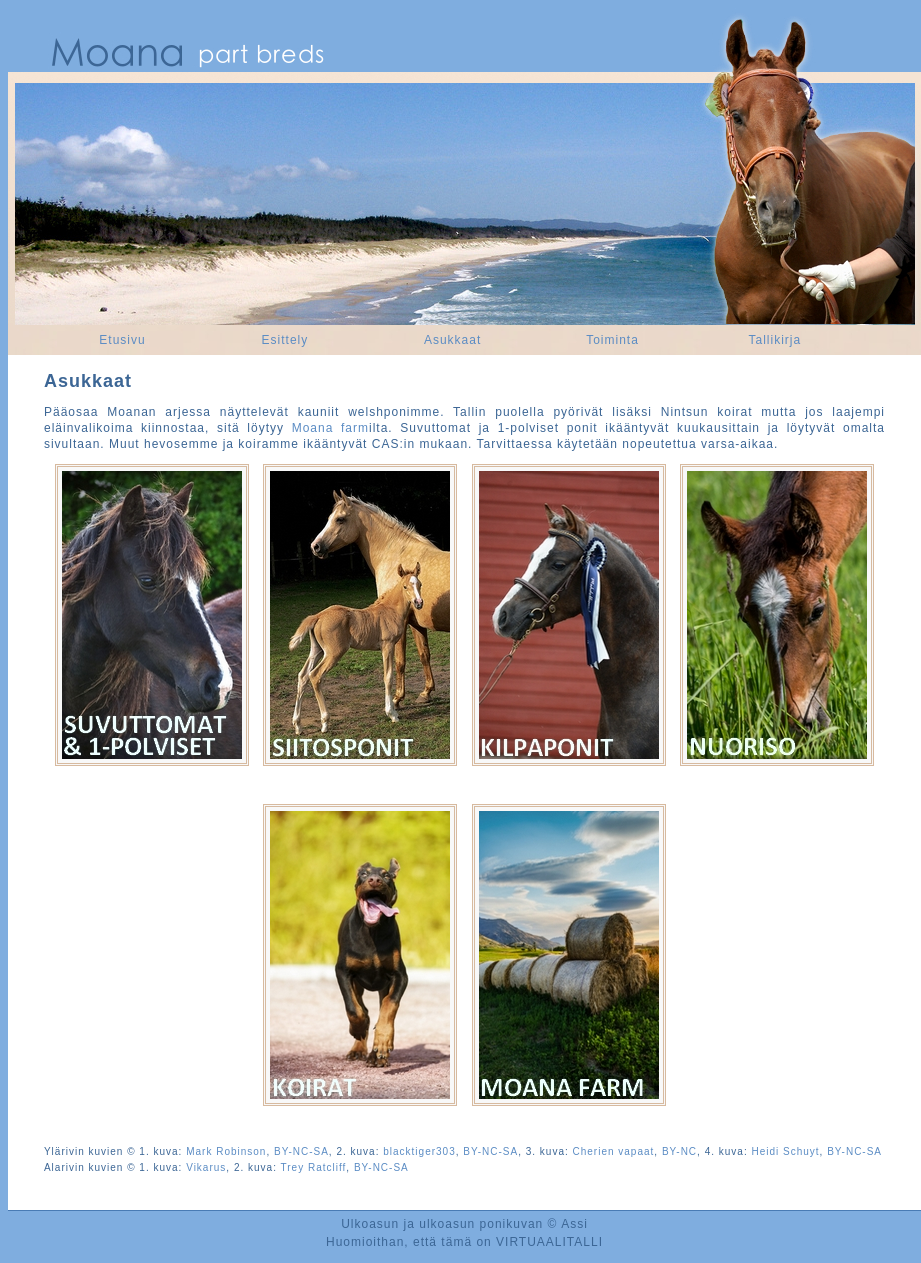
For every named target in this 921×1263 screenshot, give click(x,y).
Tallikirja (774, 340)
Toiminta (612, 340)
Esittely (285, 340)
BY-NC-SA (301, 1151)
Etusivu (122, 340)
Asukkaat (452, 340)
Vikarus (206, 1167)
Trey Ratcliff (314, 1167)
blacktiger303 (419, 1151)
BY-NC (679, 1151)
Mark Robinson (226, 1151)
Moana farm (330, 428)
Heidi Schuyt (785, 1151)
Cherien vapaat (614, 1151)
